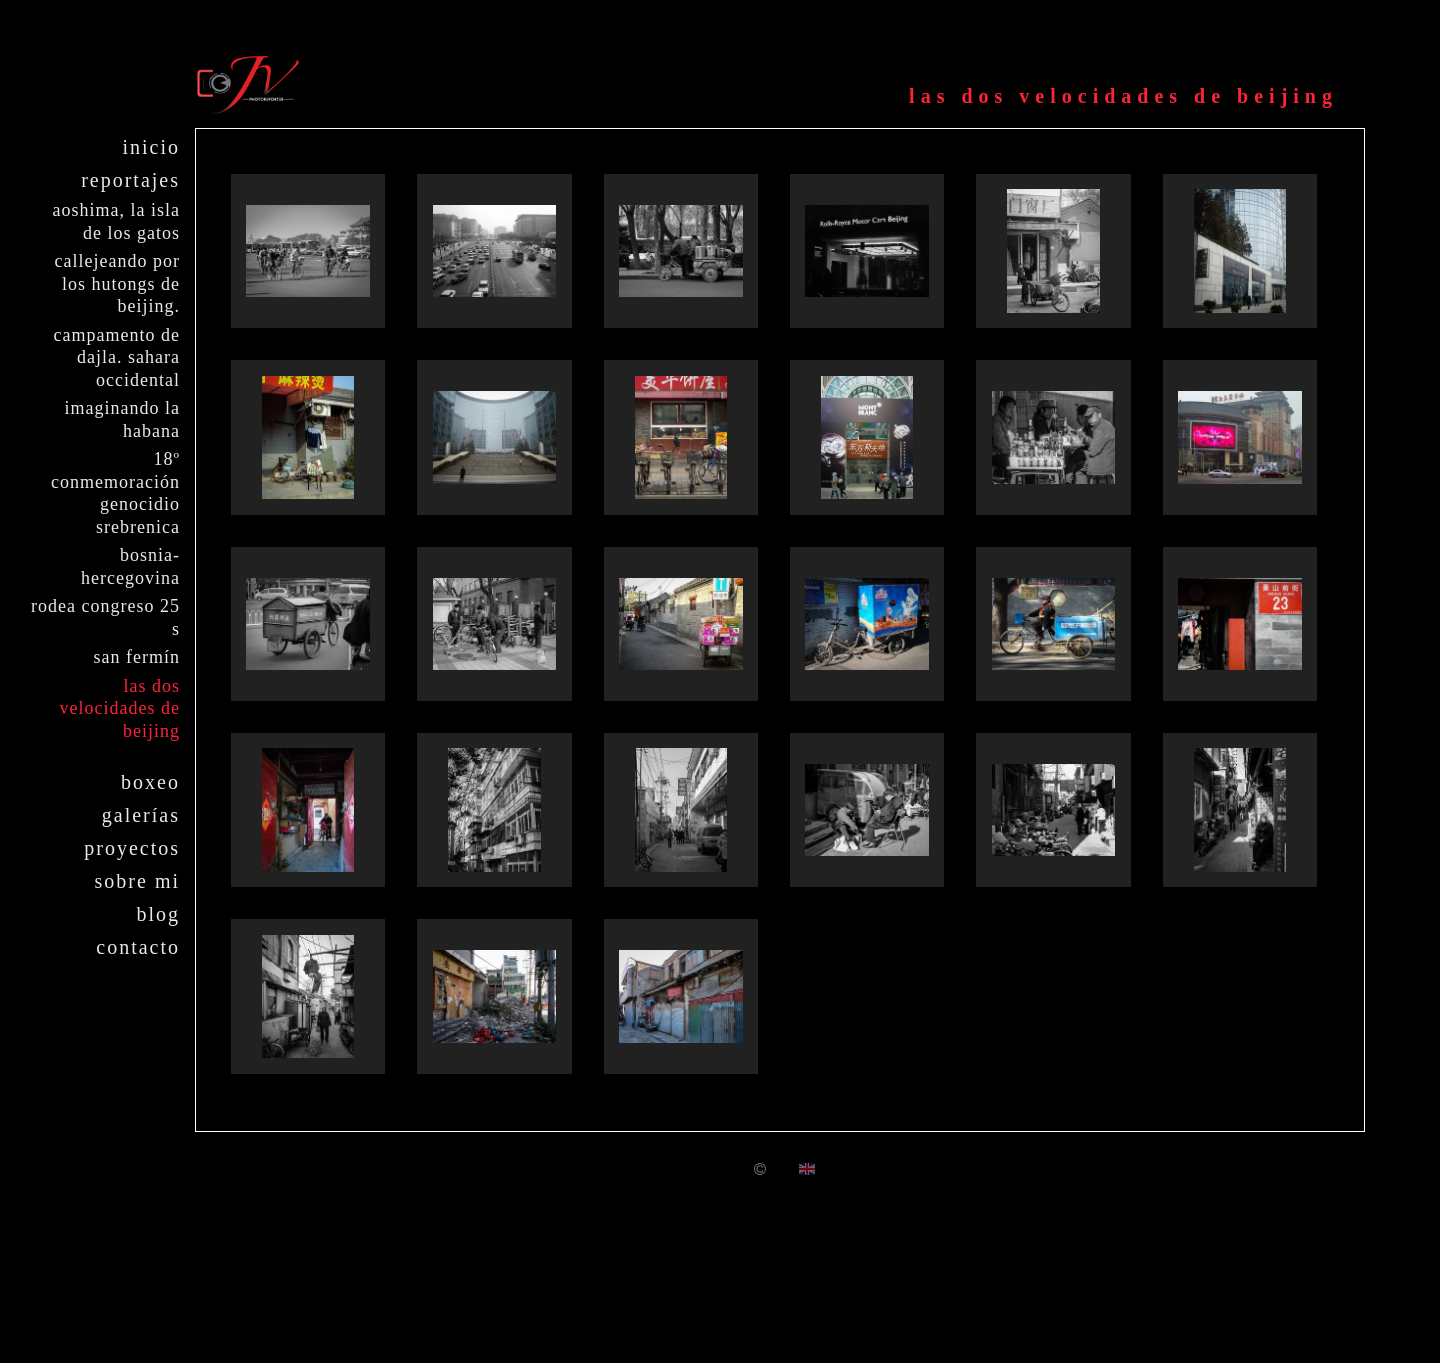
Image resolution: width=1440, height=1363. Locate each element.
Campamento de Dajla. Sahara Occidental (117, 357)
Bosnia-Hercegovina (130, 566)
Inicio (151, 147)
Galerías (141, 815)
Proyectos (132, 848)
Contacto (138, 947)
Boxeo (150, 782)
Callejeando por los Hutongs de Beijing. (117, 283)
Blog (158, 914)
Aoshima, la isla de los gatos (116, 221)
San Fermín (137, 657)
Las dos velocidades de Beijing (120, 708)
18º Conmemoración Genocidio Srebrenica (115, 493)
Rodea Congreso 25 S (105, 617)
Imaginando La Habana (122, 419)
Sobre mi (137, 881)
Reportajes (130, 180)
